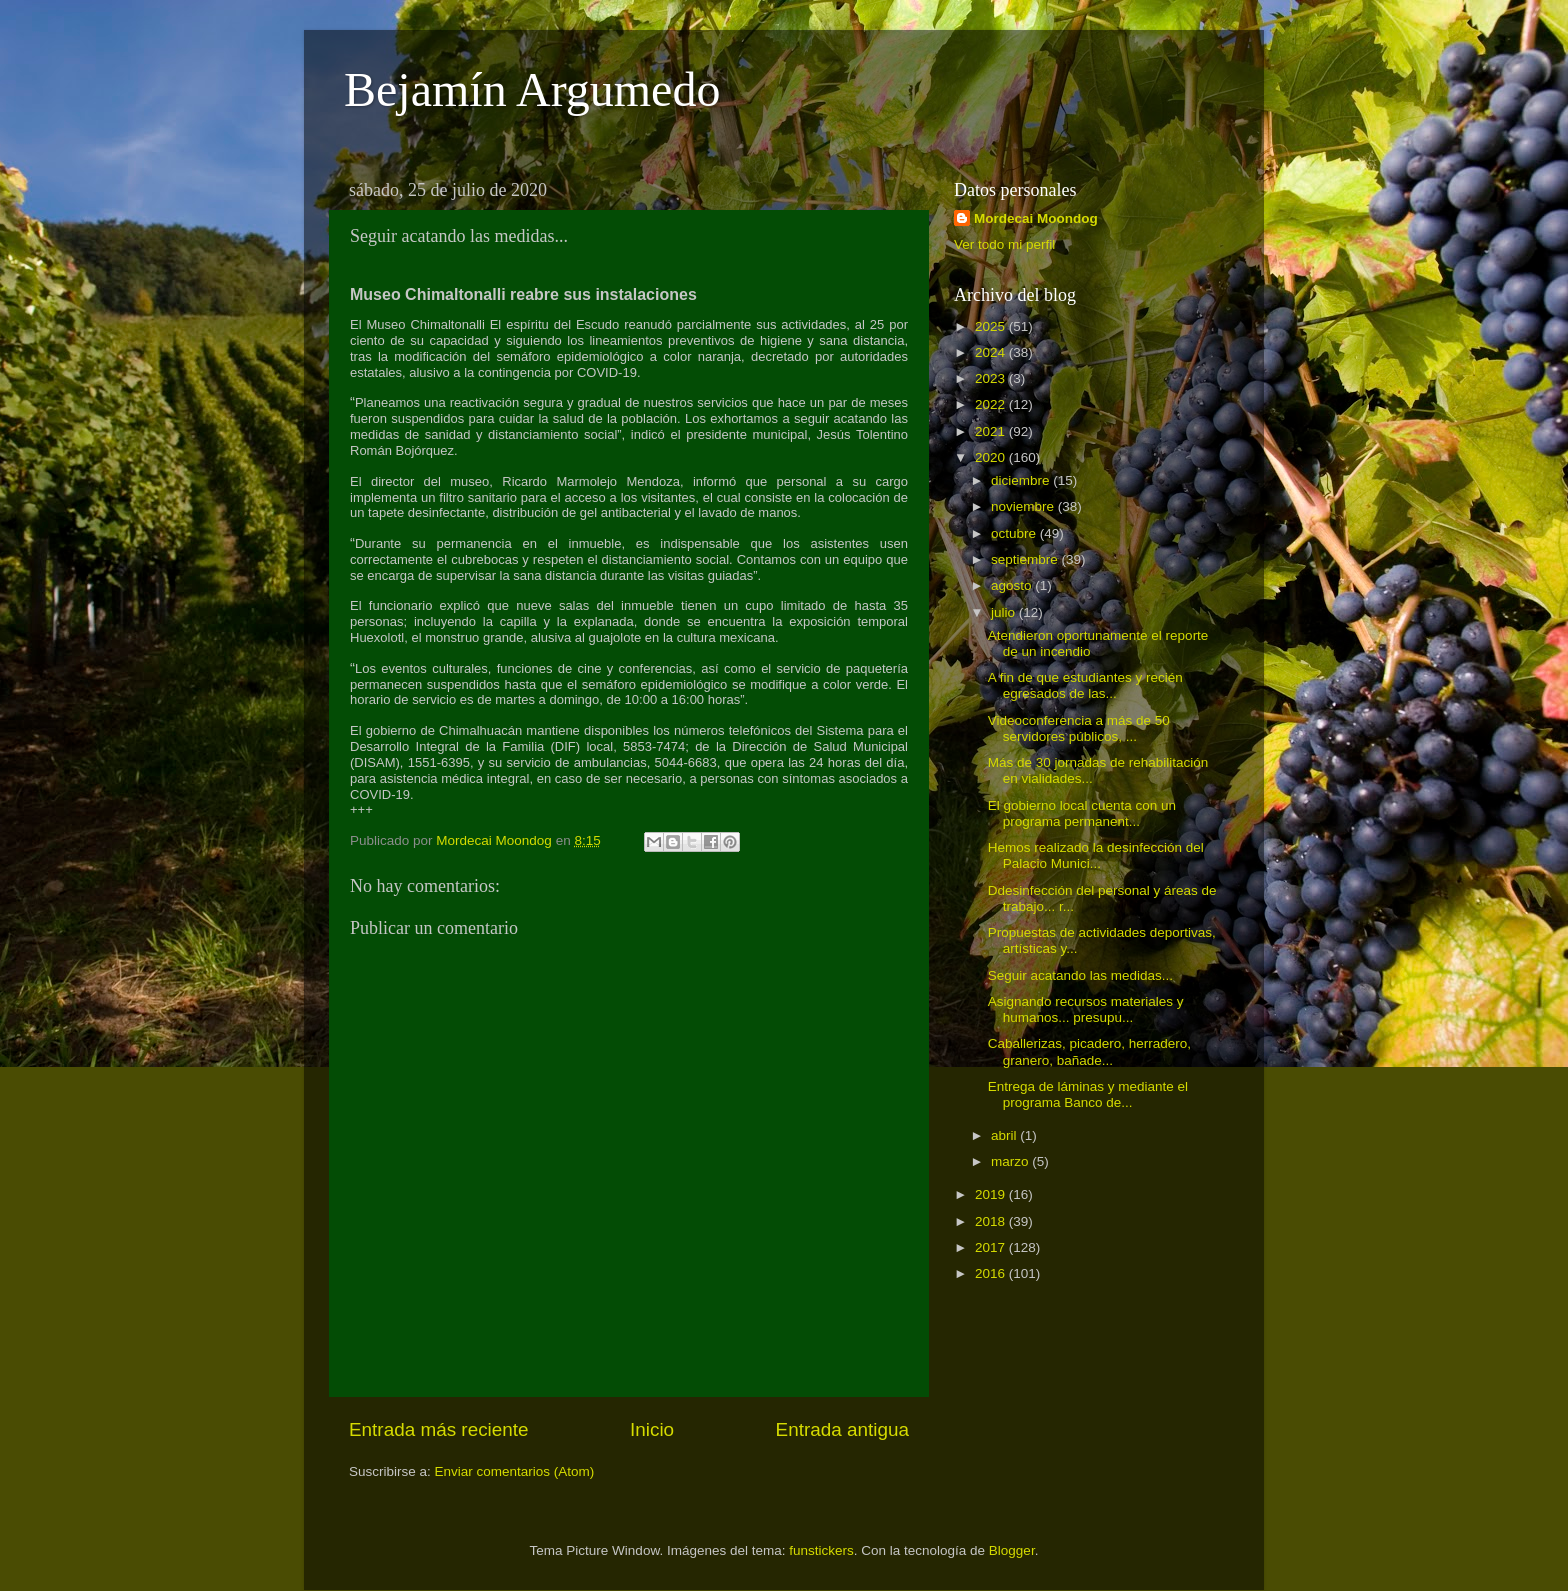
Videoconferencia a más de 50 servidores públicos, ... (1079, 728)
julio (1005, 612)
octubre (1015, 533)
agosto (1013, 585)
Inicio (652, 1429)
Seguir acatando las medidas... (1080, 975)
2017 (992, 1247)
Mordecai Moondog (1036, 218)
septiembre (1026, 559)
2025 (992, 326)
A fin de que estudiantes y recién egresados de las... (1085, 685)
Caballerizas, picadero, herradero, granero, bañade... (1089, 1051)
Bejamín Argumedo (532, 89)
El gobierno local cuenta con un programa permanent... (1082, 813)
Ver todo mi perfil (1004, 244)
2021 (992, 431)
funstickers (821, 1550)
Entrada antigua (842, 1429)
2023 (992, 378)
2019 (992, 1194)
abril (1005, 1135)
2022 (992, 404)
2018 (992, 1221)
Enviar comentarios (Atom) (515, 1471)
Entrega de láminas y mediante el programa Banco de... (1088, 1094)
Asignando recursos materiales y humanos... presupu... (1086, 1009)
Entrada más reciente (439, 1429)
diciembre (1022, 480)
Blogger (1012, 1550)
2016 (992, 1273)
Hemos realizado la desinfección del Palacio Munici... (1096, 855)
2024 (992, 352)
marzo (1011, 1161)
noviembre (1024, 506)
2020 (992, 457)
